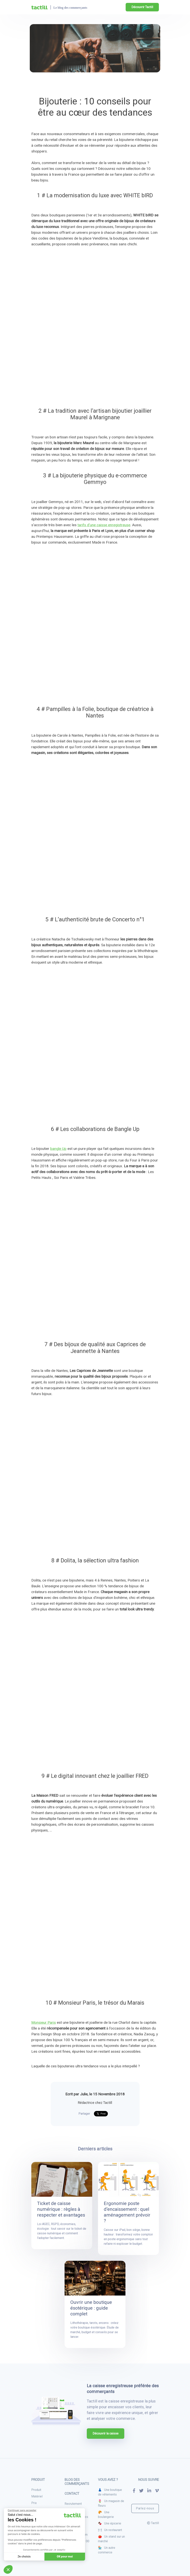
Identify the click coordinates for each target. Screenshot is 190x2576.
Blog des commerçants (77, 2482)
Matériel (37, 2496)
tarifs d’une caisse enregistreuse (104, 525)
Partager (84, 2113)
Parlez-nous (145, 2508)
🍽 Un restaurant (110, 2530)
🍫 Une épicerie (109, 2523)
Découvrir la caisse (105, 2433)
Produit (36, 2490)
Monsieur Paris (43, 2022)
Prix (34, 2503)
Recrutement (73, 2504)
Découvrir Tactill (142, 7)
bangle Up (58, 1148)
